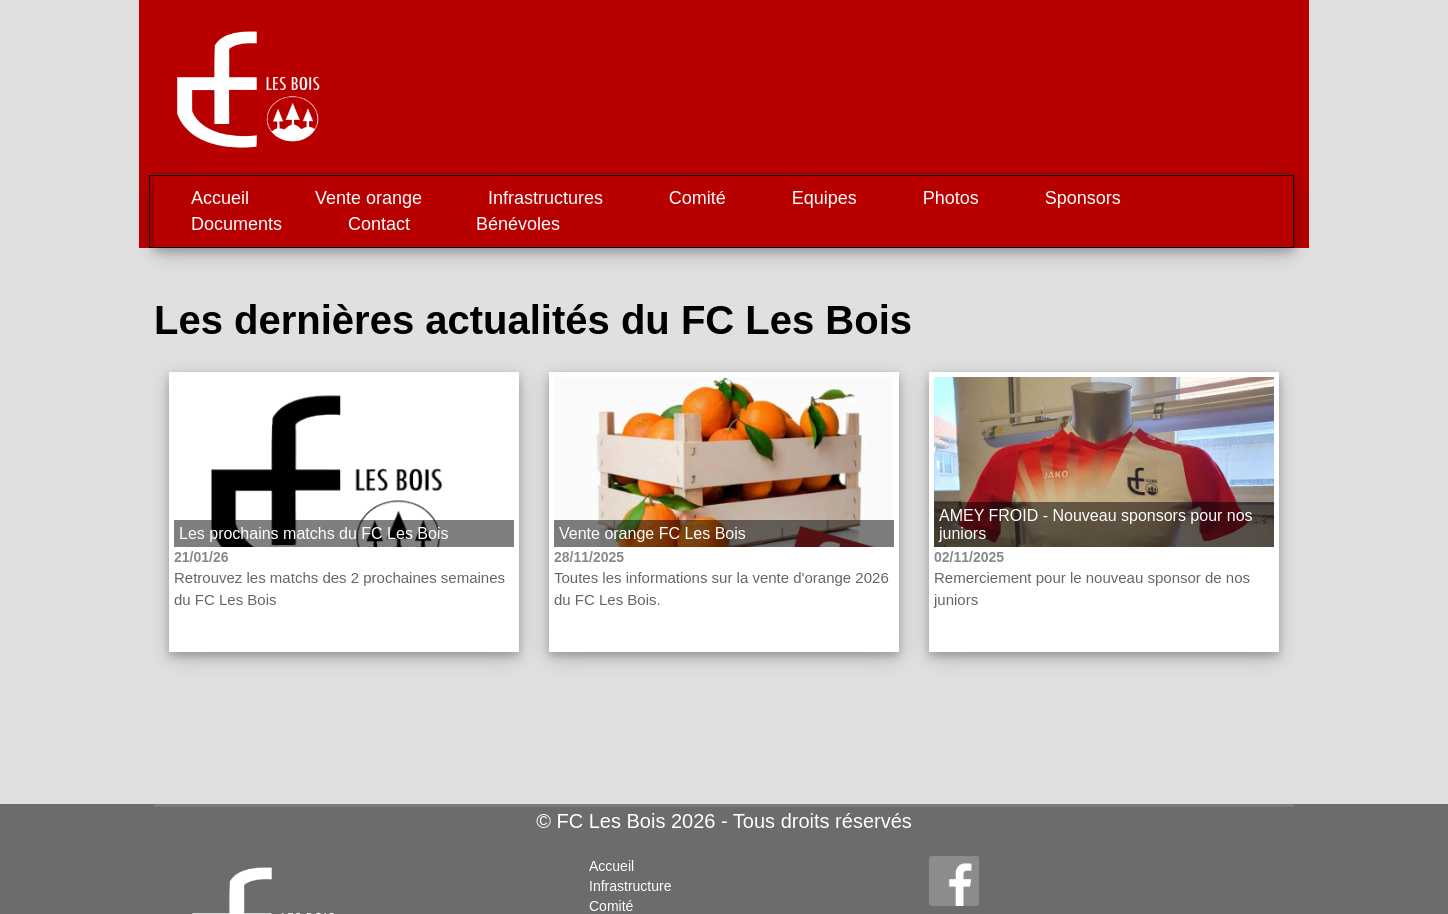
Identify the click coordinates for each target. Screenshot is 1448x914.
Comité (697, 198)
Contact (379, 224)
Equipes (824, 198)
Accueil (220, 198)
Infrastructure (630, 886)
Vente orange (368, 198)
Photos (951, 198)
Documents (236, 224)
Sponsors (1083, 198)
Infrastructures (545, 198)
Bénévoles (518, 224)
